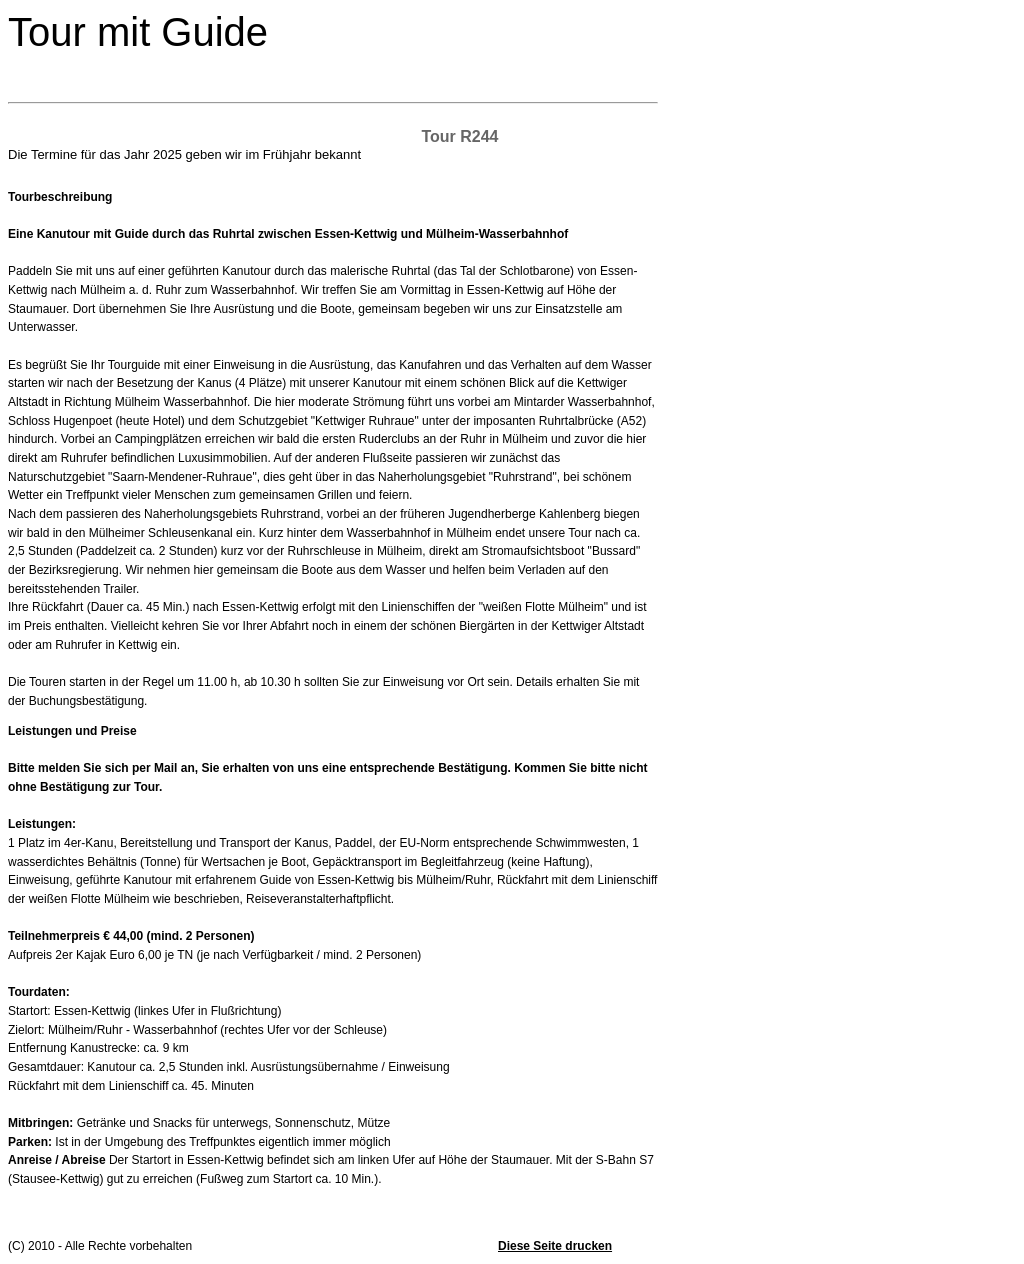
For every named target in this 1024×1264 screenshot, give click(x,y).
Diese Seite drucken (555, 1246)
